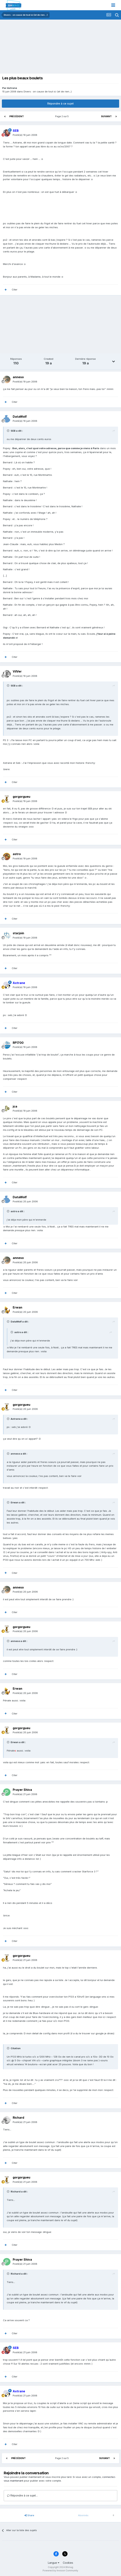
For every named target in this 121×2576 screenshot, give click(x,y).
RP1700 (18, 1043)
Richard (18, 2117)
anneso (18, 377)
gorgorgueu (21, 796)
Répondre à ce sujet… (22, 2495)
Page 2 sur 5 (62, 116)
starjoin (18, 933)
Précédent (16, 116)
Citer (14, 289)
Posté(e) (25, 134)
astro (17, 854)
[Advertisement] (45, 47)
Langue (53, 2562)
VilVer (17, 671)
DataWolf (20, 416)
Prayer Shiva (22, 1790)
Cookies (68, 2562)
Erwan (17, 1307)
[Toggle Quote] (8, 430)
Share (29, 2515)
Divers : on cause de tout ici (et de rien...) (48, 91)
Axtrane (12, 87)
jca (15, 1106)
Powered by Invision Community (60, 2570)
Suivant (106, 116)
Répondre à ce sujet (60, 103)
